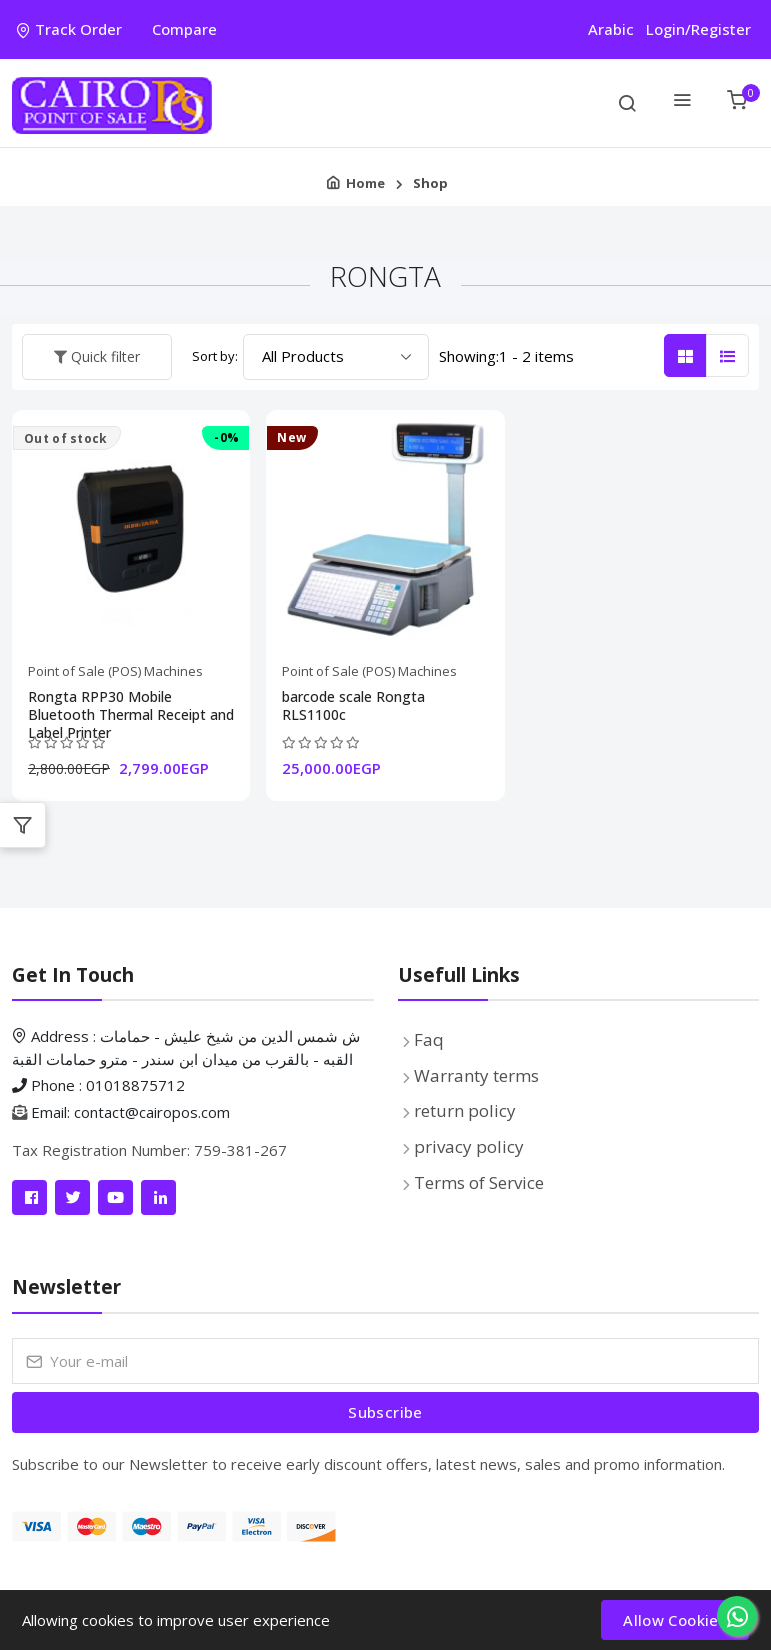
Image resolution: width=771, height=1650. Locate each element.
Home (365, 183)
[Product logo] (112, 103)
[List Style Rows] (727, 355)
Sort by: (215, 356)
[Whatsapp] (737, 1616)
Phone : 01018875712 (98, 1085)
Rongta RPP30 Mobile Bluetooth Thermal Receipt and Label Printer (131, 706)
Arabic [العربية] (611, 29)
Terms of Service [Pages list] (479, 1182)
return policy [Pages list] (465, 1110)
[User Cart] (736, 103)
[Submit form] (385, 1412)
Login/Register (698, 29)
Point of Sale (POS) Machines (115, 671)
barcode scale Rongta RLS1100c (353, 706)
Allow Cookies (675, 1620)
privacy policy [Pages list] (469, 1146)
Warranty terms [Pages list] (476, 1075)
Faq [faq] (429, 1039)
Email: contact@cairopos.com (130, 1112)
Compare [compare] (184, 29)
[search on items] (626, 103)
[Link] (29, 1197)
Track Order (69, 29)
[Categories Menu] (681, 103)
